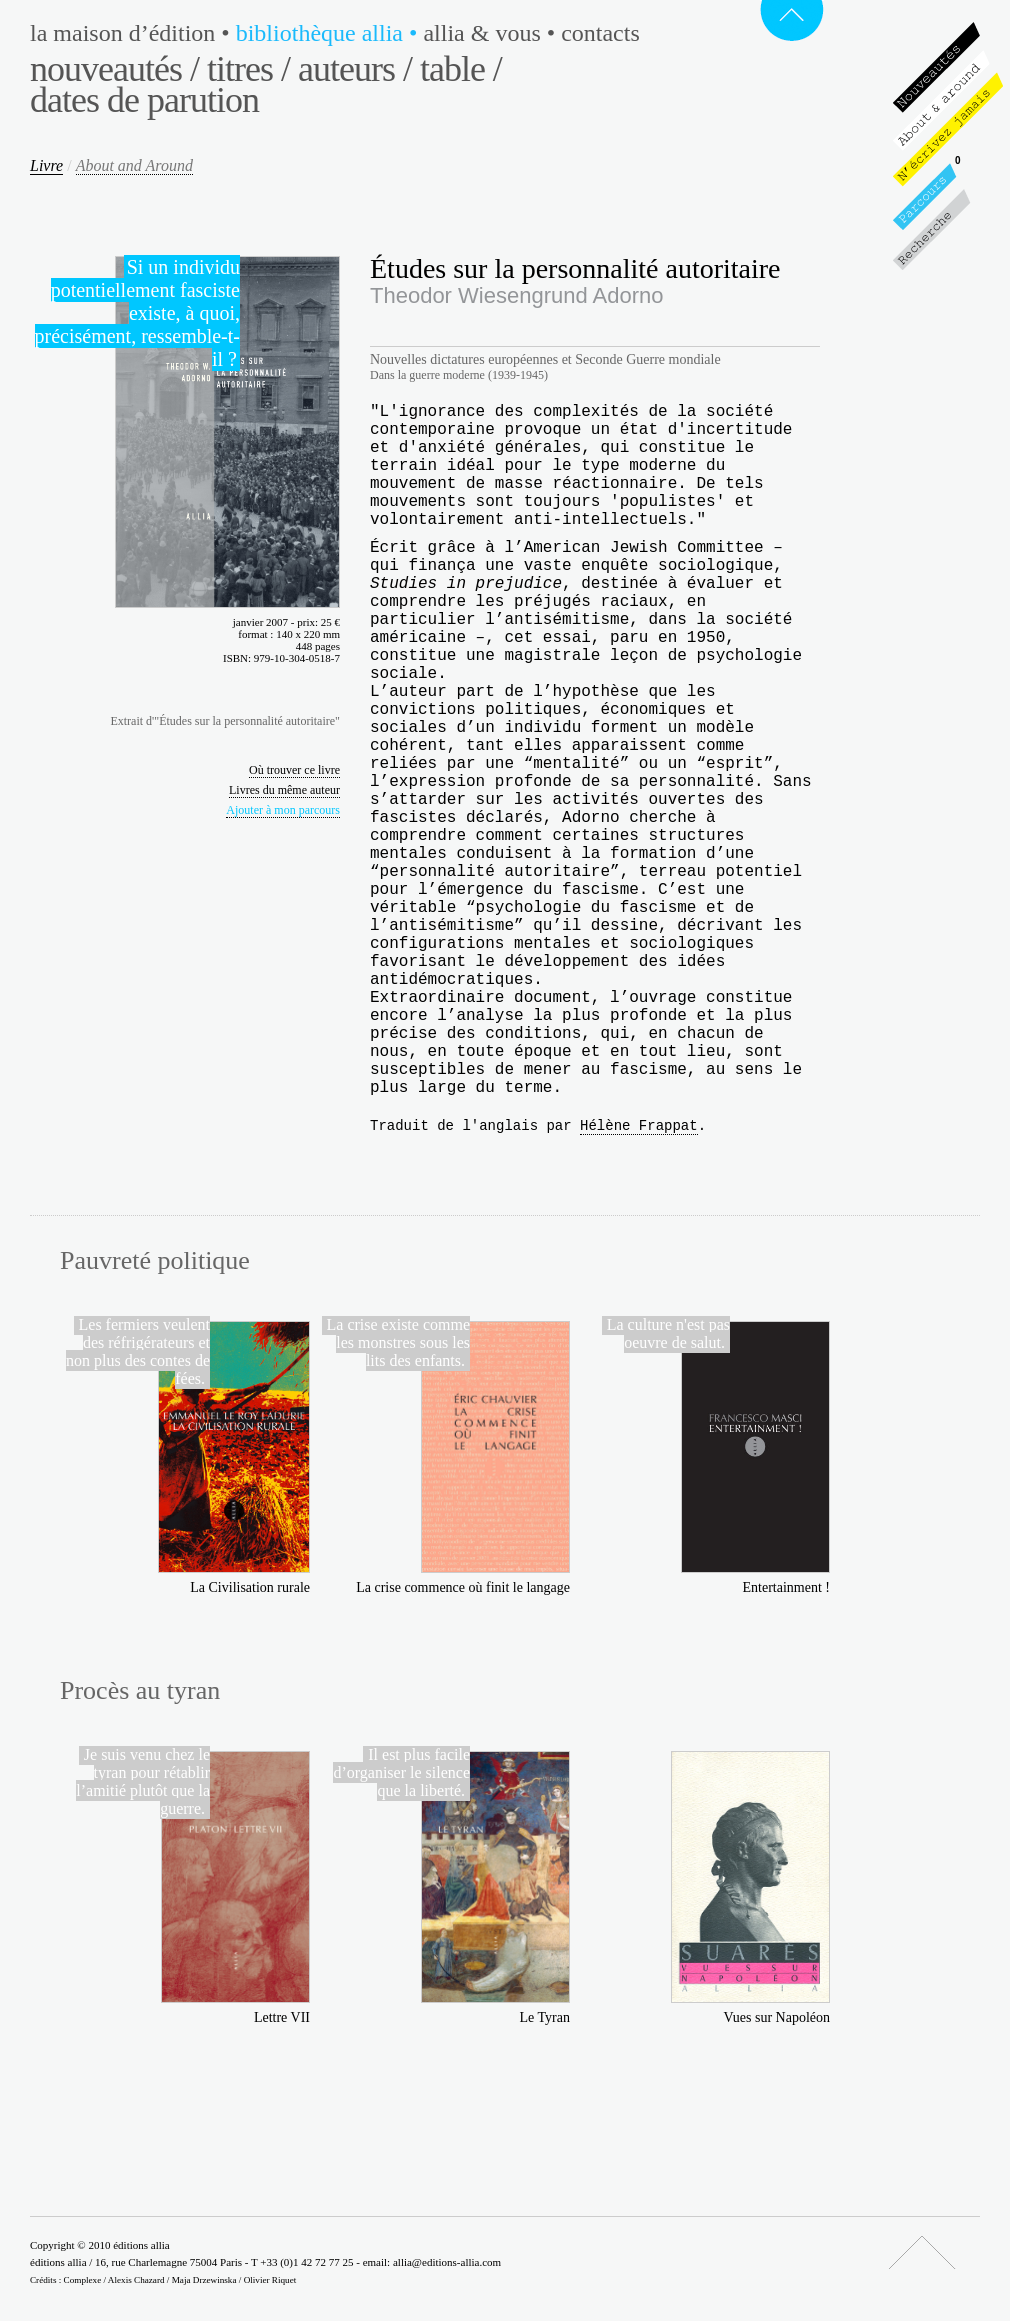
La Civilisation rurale (250, 1587)
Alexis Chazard (136, 2280)
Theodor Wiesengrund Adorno (517, 295)
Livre (46, 165)
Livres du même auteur (284, 790)
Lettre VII (282, 2017)
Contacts (600, 33)
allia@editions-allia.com (447, 2262)
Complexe (83, 2280)
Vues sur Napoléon (777, 2017)
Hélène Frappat (639, 1126)
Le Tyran (545, 2017)
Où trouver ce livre (294, 770)
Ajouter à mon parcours (283, 810)
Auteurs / (355, 69)
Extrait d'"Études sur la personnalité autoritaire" (225, 721)
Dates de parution (144, 100)
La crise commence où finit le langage (463, 1587)
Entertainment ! (786, 1587)
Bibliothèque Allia (330, 33)
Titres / (248, 69)
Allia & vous (492, 33)
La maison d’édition (133, 33)
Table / (461, 69)
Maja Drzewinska (204, 2280)
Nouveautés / (114, 69)
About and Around (134, 165)
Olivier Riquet (270, 2280)
